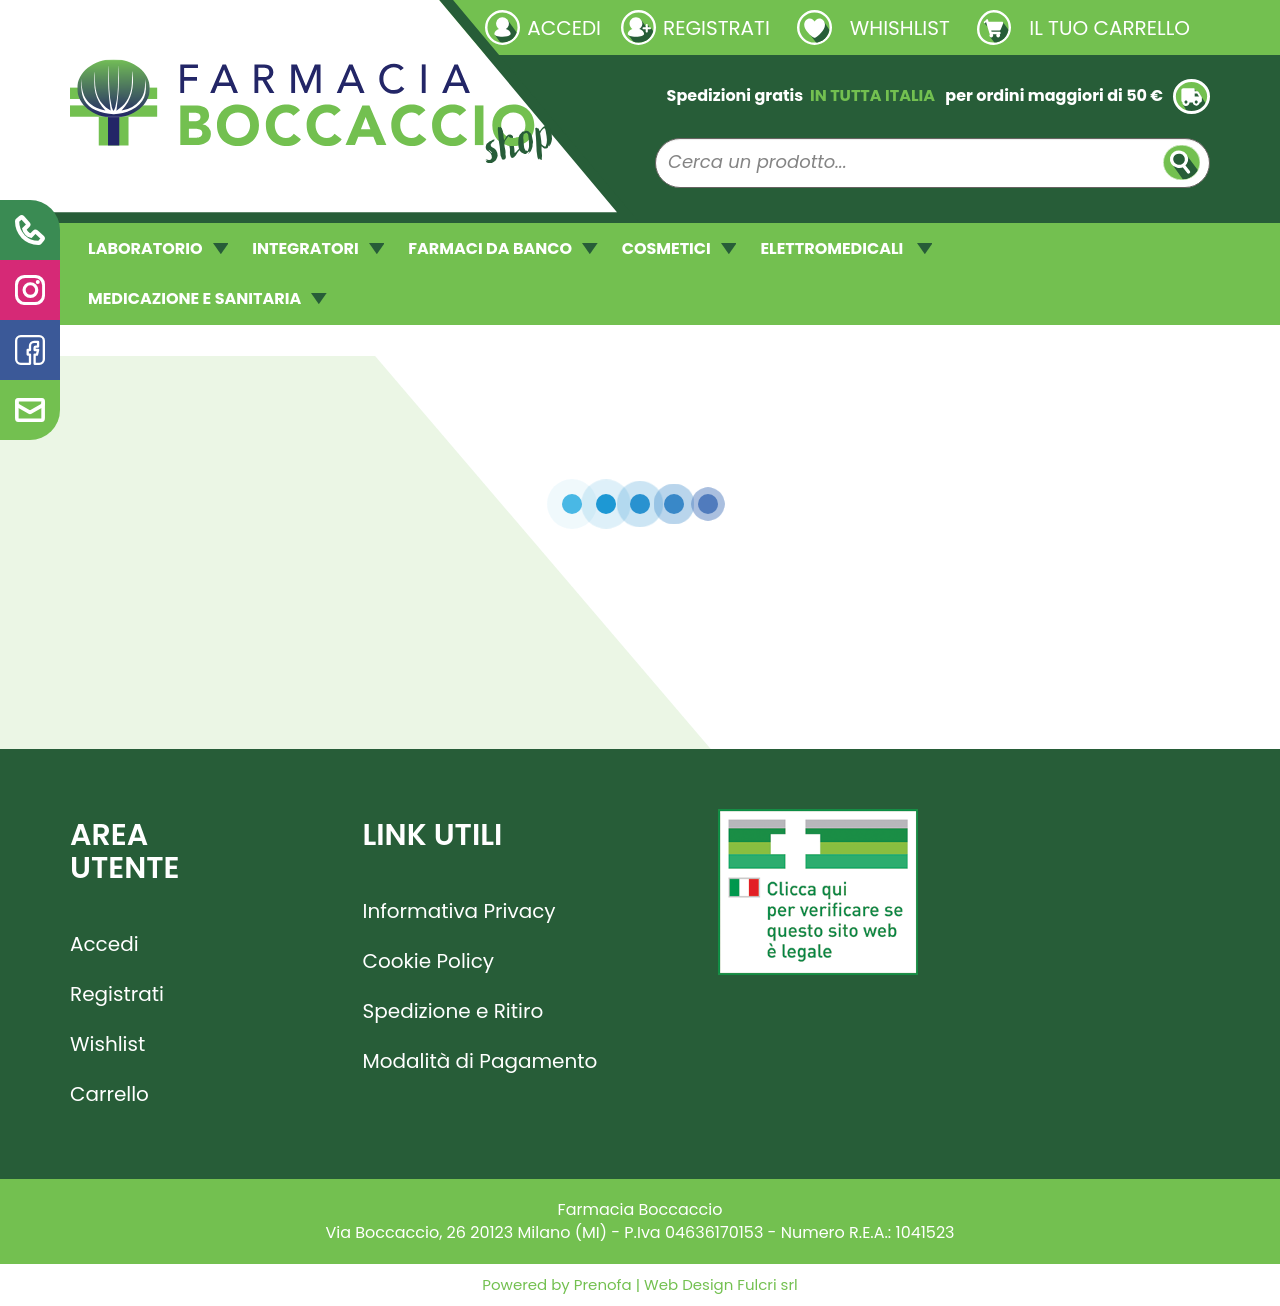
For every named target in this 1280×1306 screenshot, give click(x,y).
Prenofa (601, 1284)
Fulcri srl (767, 1284)
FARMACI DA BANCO (502, 248)
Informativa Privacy (459, 911)
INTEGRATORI (318, 248)
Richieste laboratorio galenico (189, 27)
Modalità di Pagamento (480, 1061)
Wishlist (107, 1044)
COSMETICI (679, 248)
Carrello (109, 1094)
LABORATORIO (158, 248)
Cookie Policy (429, 961)
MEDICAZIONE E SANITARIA (207, 298)
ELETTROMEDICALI (846, 248)
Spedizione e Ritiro (453, 1011)
